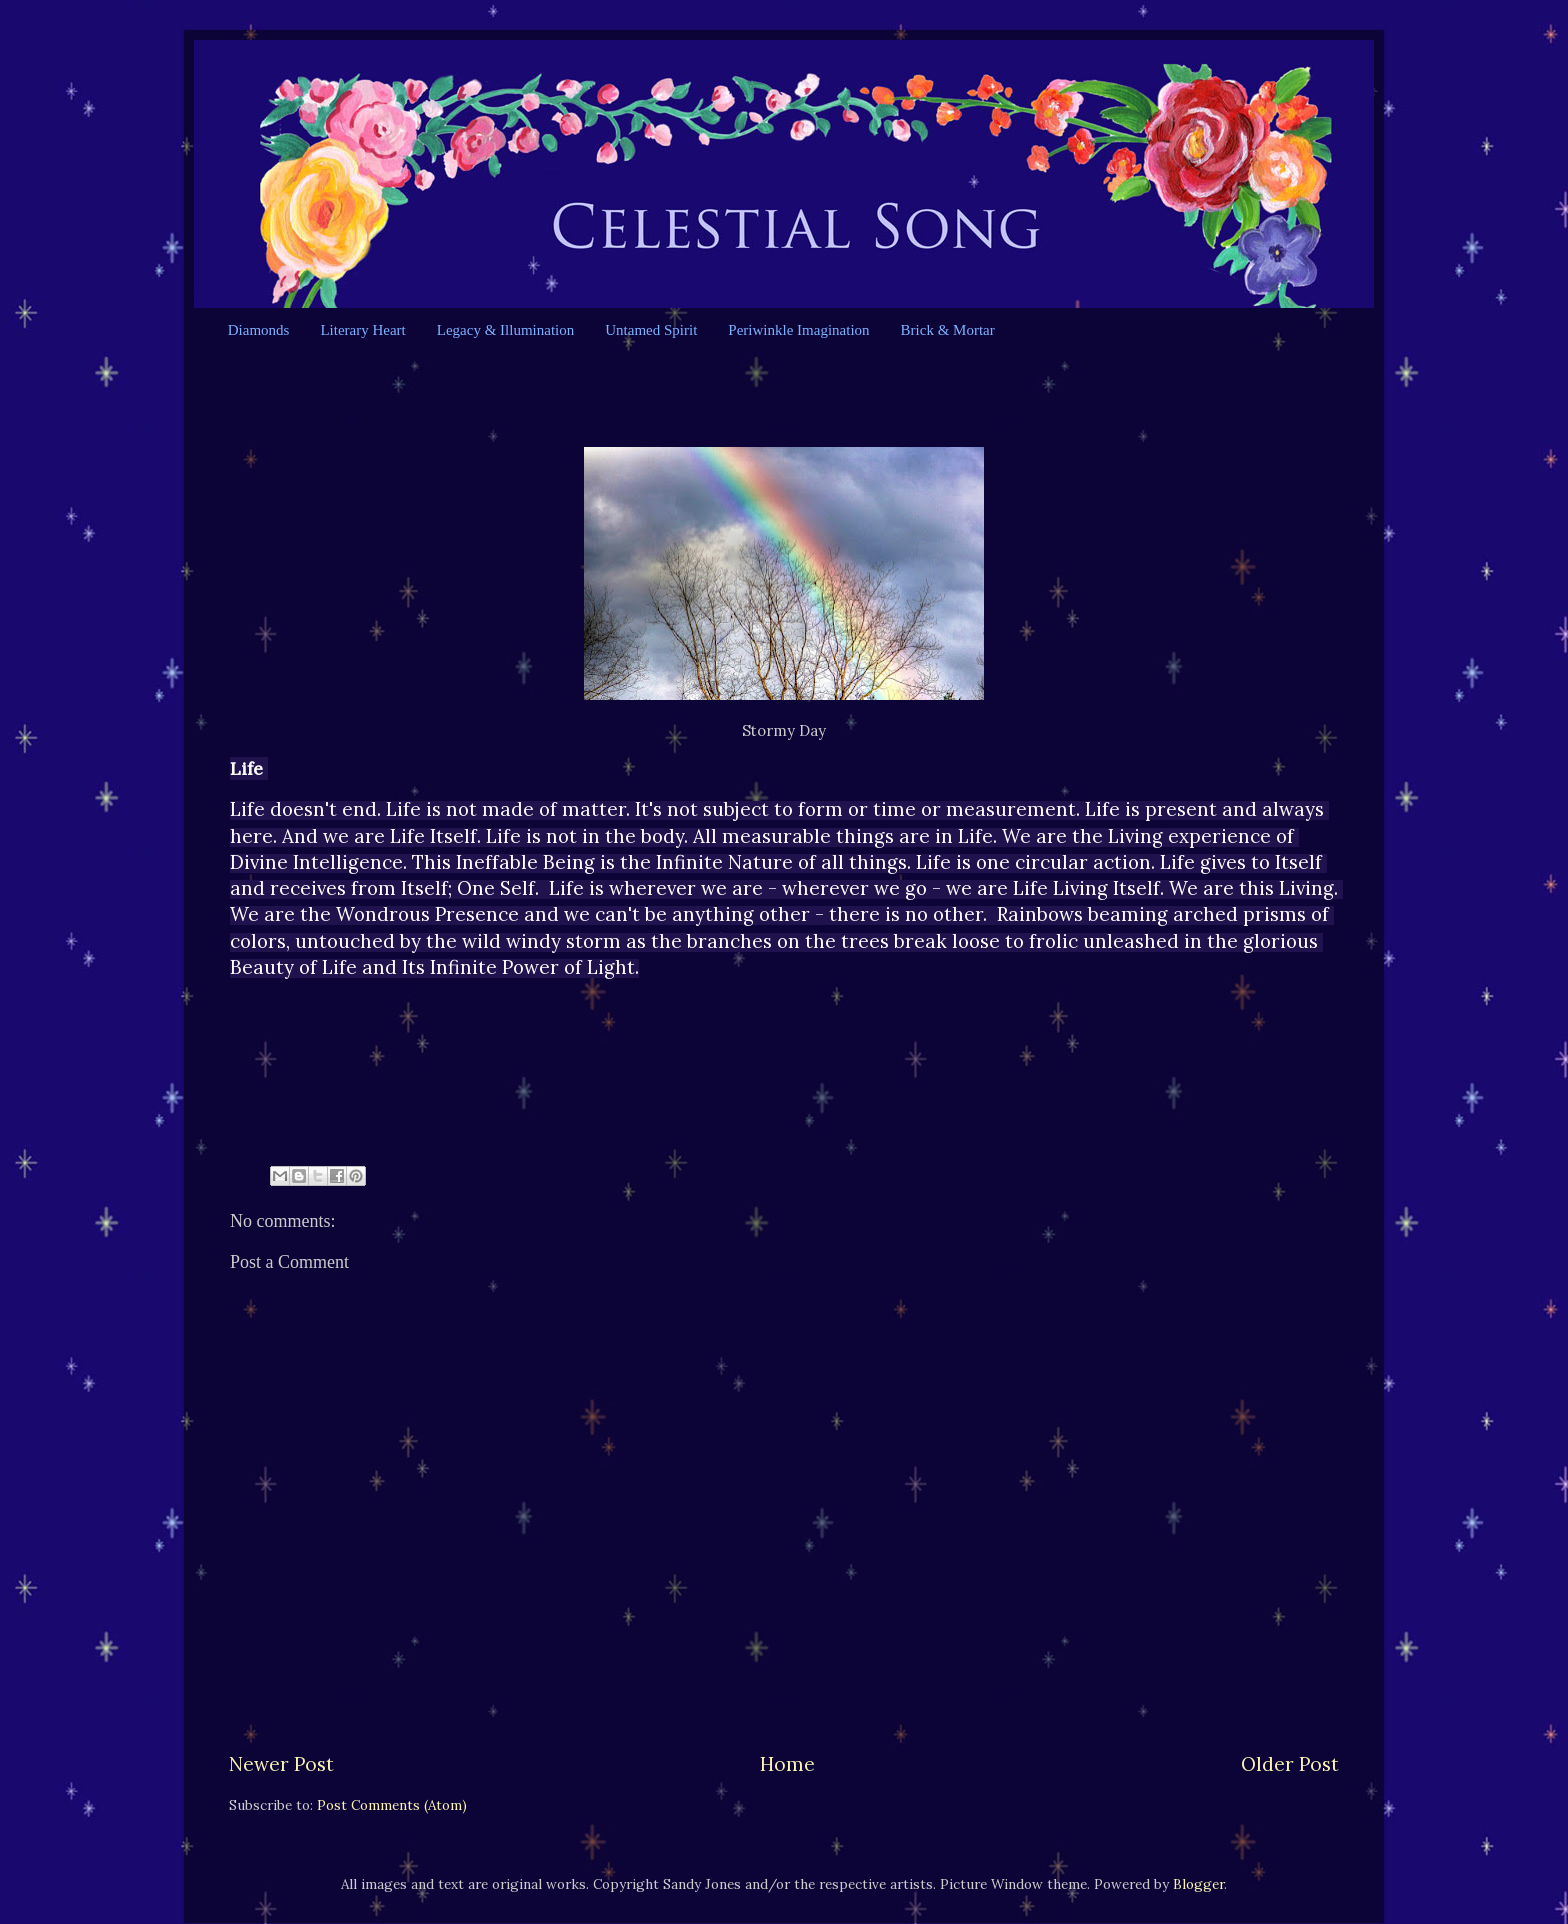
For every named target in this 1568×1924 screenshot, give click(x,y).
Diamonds (259, 330)
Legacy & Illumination (505, 330)
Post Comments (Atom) (392, 1805)
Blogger (1198, 1884)
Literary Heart (362, 330)
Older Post (1290, 1764)
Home (787, 1764)
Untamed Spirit (651, 330)
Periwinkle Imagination (798, 330)
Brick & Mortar (948, 330)
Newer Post (281, 1764)
